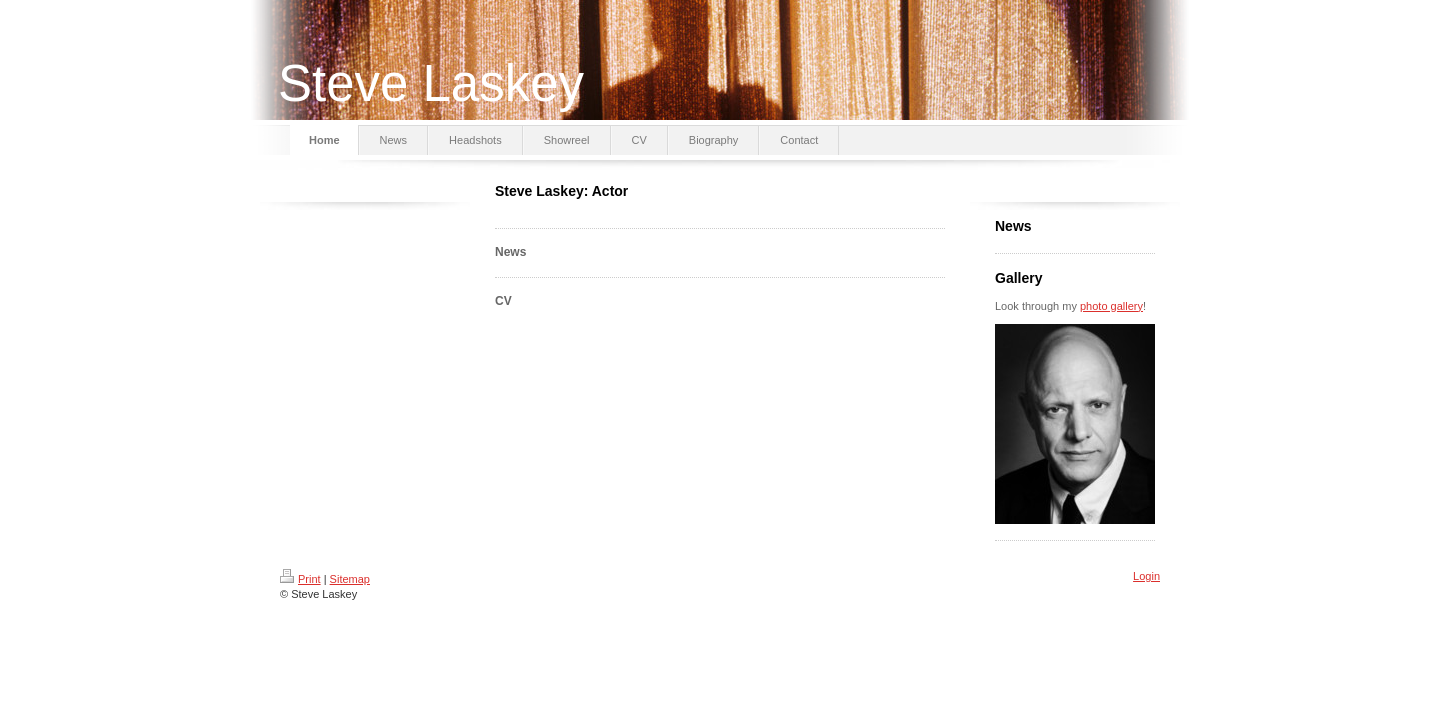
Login (1146, 576)
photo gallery (1111, 306)
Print (300, 579)
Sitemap (350, 579)
